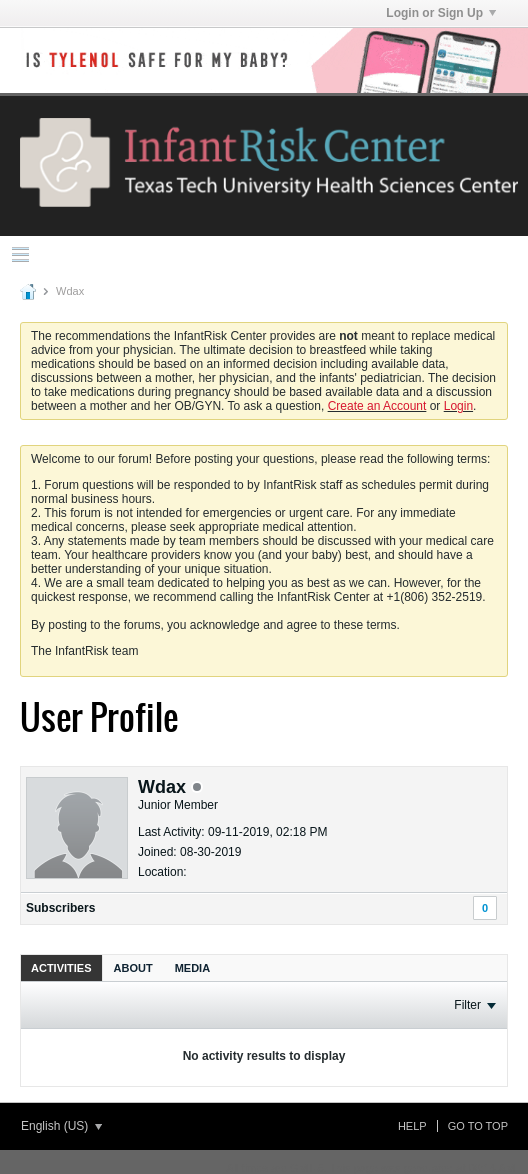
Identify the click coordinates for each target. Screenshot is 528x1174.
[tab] (61, 967)
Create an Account (377, 406)
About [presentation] (133, 968)
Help (412, 1126)
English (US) (61, 1126)
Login (458, 406)
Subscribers (60, 908)
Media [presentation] (192, 968)
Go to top (478, 1126)
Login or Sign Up (441, 13)
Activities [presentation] (61, 968)
